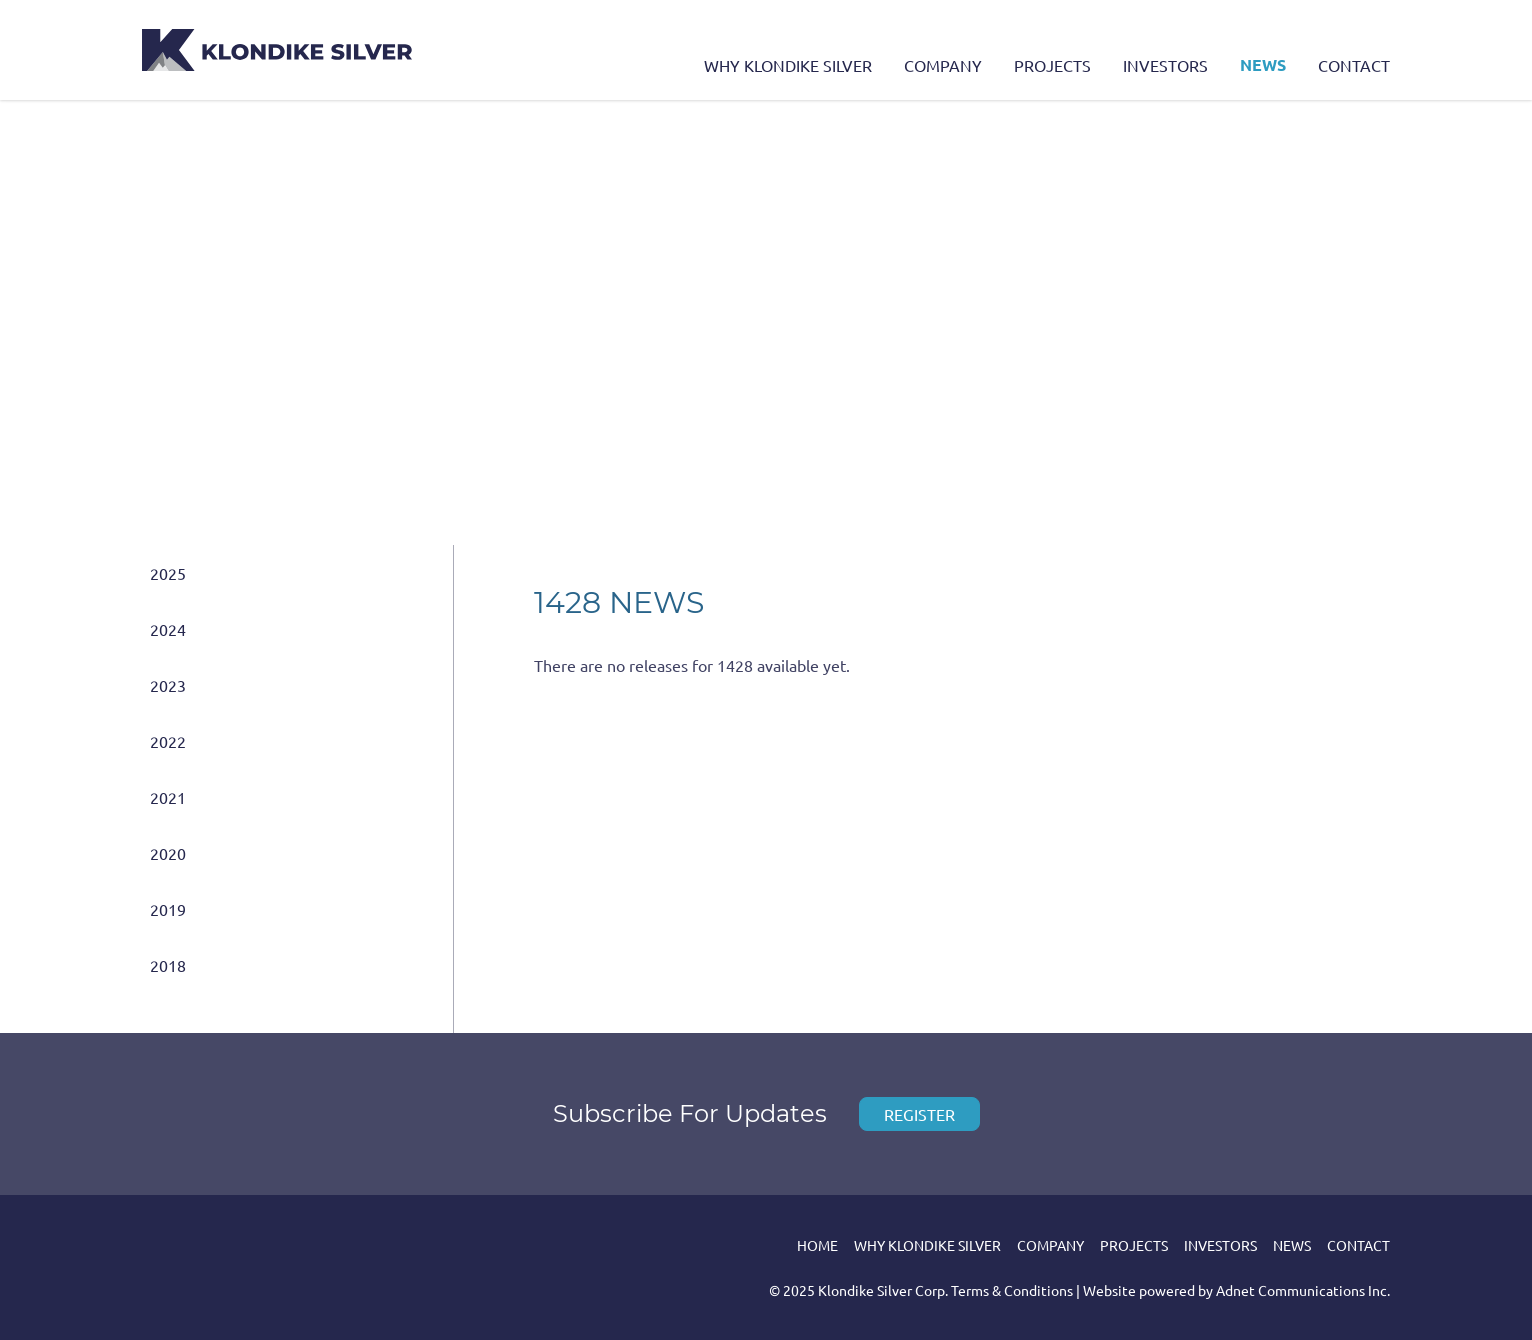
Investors (1165, 65)
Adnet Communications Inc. (1303, 1290)
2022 (168, 741)
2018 (168, 965)
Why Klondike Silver (788, 65)
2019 (168, 909)
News (1263, 64)
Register (919, 1114)
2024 (168, 629)
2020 (168, 853)
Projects (1052, 65)
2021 (168, 797)
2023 (168, 685)
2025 (168, 573)
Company (943, 65)
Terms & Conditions (1012, 1290)
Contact (1354, 65)
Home (817, 1245)
